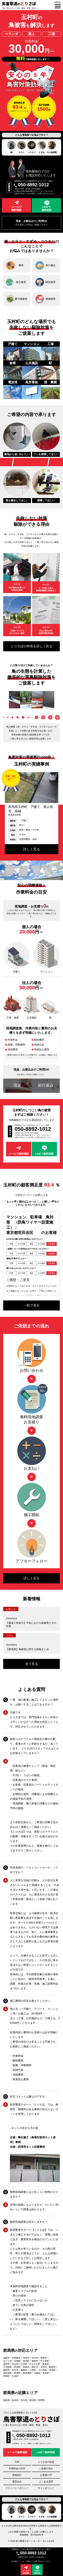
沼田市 (26, 2358)
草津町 (17, 2373)
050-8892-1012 (33, 184)
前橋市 (26, 2367)
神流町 (26, 2361)
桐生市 (35, 2367)
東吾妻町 (27, 2373)
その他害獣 (52, 147)
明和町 (6, 2376)
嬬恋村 (6, 2364)
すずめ (41, 147)
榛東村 (24, 2370)
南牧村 (35, 2361)
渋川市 (35, 2358)
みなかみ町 (34, 2364)
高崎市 (6, 2358)
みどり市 (7, 2361)
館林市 (52, 2367)
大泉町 (15, 2376)
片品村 (24, 2364)
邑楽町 (17, 2367)
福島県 (6, 2400)
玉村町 (46, 2373)
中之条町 (44, 2361)
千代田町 (7, 2367)
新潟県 (32, 2400)
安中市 (15, 2370)
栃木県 (15, 2400)
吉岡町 (17, 2361)
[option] (31, 813)
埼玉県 (24, 2400)
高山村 (15, 2364)
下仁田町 (42, 2370)
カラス (21, 147)
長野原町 (7, 2373)
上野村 (32, 2370)
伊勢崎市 (16, 2358)
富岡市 (43, 2358)
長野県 (41, 2400)
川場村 (37, 2373)
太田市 (43, 2367)
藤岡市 (6, 2370)
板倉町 (46, 2364)
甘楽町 (52, 2370)
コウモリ (31, 147)
